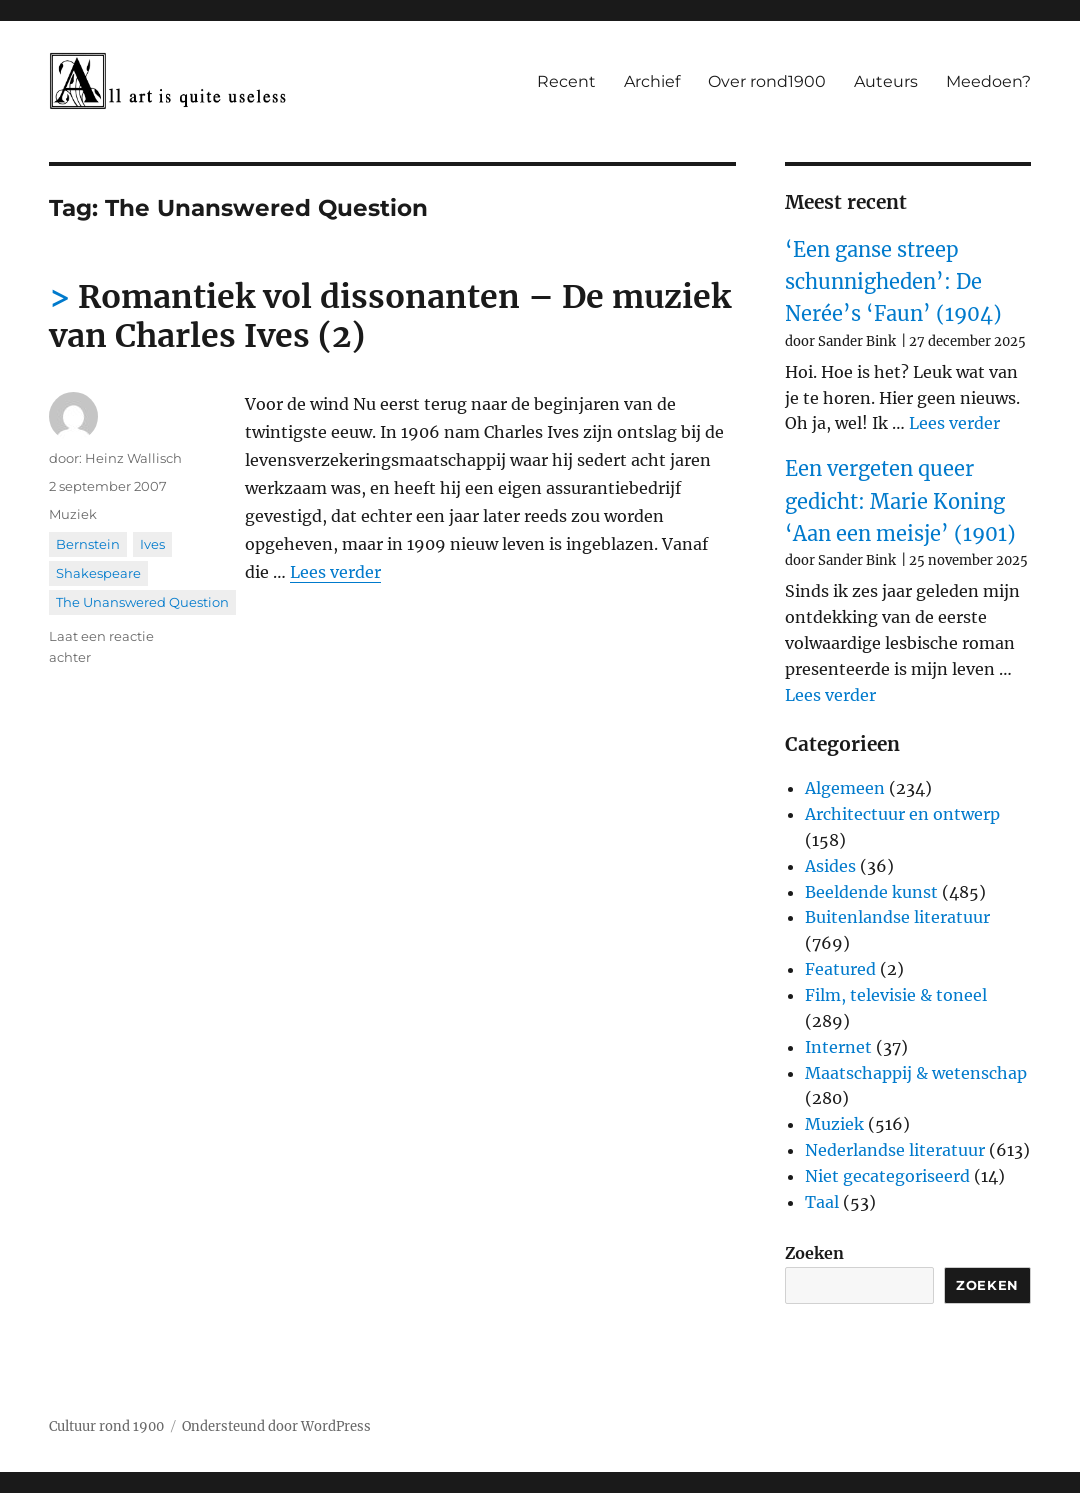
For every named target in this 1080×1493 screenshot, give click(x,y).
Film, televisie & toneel (896, 995)
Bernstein (88, 544)
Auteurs (886, 81)
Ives (152, 544)
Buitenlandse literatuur (897, 917)
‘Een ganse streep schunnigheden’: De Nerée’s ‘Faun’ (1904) (893, 282)
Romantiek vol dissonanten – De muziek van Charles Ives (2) (390, 316)
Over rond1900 (767, 81)
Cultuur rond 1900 (106, 1426)
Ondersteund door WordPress (276, 1426)
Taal (822, 1202)
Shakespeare (98, 573)
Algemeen (845, 788)
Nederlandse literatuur (895, 1150)
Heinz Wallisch (133, 458)
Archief (652, 81)
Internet (838, 1047)
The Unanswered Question (142, 602)
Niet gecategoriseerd (887, 1176)
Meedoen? (988, 81)
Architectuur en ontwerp (902, 814)
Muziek (73, 514)
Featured (840, 969)
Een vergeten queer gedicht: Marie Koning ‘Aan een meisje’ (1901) (900, 501)
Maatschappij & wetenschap (916, 1073)
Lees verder (335, 572)
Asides (830, 866)
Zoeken (814, 1253)
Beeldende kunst (871, 892)
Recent (566, 81)
